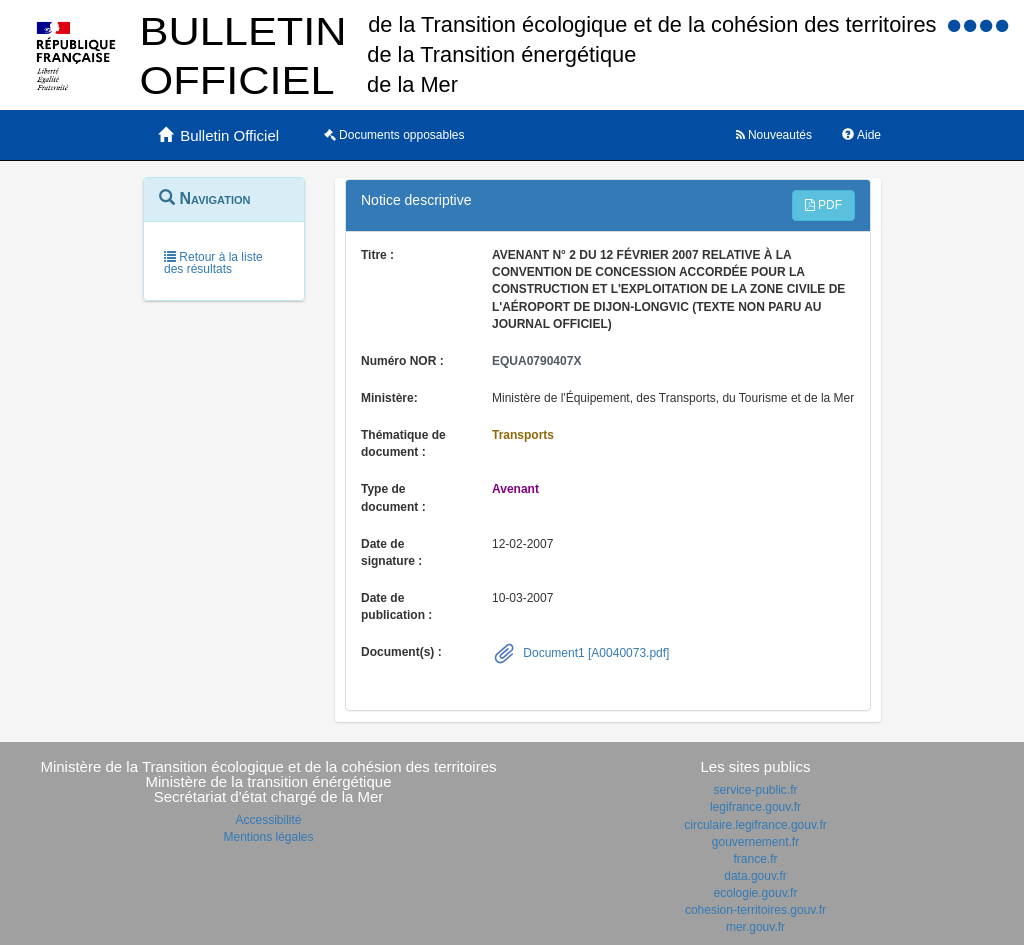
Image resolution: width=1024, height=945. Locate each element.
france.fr (755, 859)
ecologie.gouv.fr (756, 893)
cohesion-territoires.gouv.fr (755, 910)
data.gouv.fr (755, 876)
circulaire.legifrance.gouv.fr (755, 825)
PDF (823, 205)
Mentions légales (268, 837)
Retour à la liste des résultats (213, 263)
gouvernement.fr (755, 842)
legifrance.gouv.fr (755, 807)
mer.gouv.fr (755, 927)
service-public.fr (755, 790)
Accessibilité (268, 820)
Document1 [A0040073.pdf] (594, 653)
